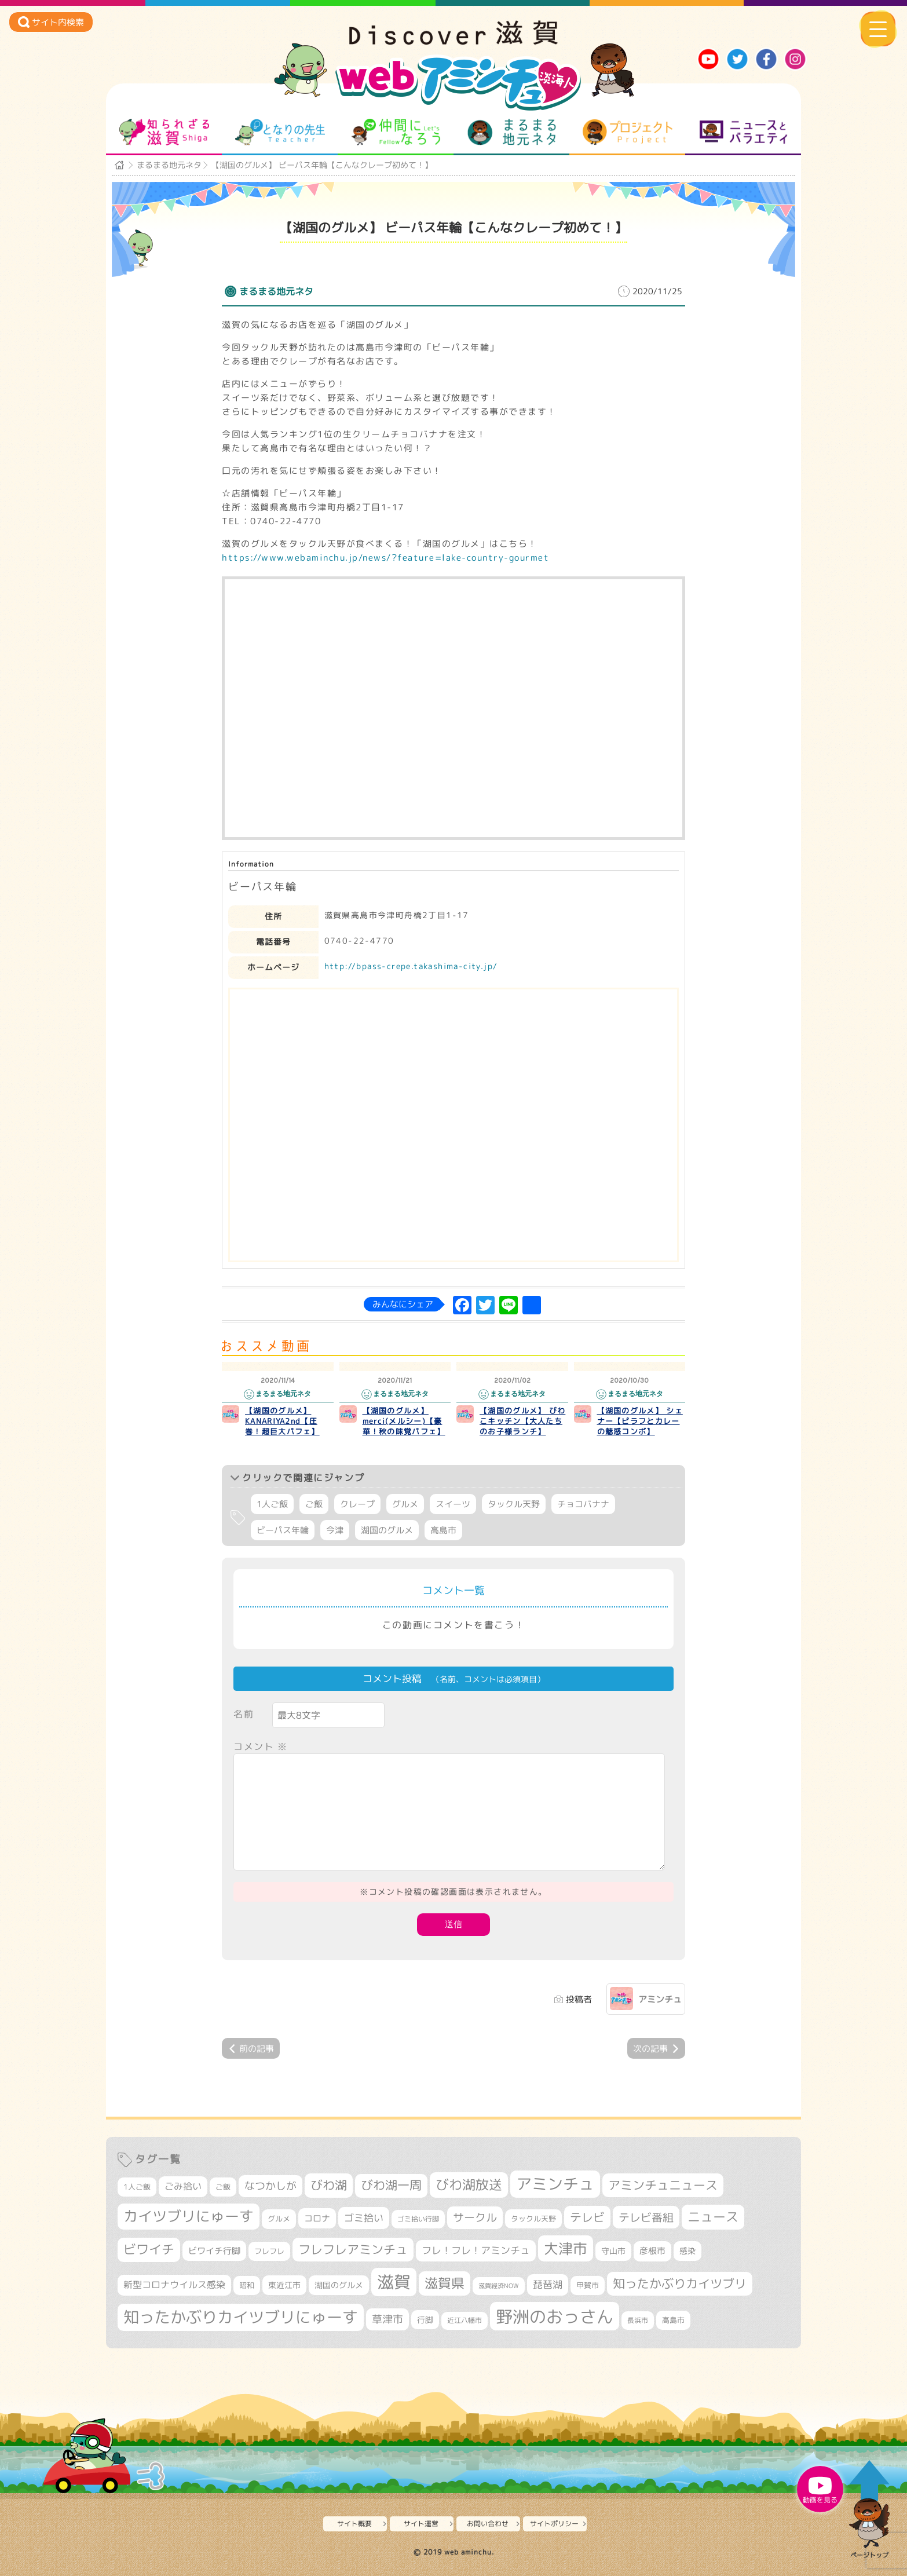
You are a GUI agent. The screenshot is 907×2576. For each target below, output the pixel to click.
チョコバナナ (583, 1504)
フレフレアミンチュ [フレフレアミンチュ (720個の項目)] (353, 2249)
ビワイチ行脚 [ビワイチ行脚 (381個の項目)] (214, 2251)
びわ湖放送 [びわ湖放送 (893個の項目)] (469, 2184)
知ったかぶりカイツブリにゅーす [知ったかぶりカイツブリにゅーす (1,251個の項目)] (240, 2317)
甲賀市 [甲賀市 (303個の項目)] (587, 2285)
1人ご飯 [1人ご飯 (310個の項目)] (137, 2187)
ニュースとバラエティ (743, 132)
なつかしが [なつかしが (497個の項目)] (270, 2186)
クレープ (357, 1504)
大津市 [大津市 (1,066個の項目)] (565, 2248)
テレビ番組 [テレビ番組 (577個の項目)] (646, 2217)
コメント (260, 1746)
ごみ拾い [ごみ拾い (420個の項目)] (183, 2186)
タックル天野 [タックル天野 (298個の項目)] (533, 2218)
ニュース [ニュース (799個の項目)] (712, 2217)
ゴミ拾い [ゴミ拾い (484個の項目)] (363, 2217)
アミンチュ (660, 1999)
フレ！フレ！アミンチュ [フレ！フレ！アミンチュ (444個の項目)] (476, 2250)
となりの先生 (280, 132)
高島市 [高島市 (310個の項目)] (673, 2320)
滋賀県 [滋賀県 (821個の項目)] (445, 2283)
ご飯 (314, 1504)
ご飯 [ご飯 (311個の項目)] (223, 2187)
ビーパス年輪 (283, 1530)
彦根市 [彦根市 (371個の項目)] (652, 2251)
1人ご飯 (272, 1504)
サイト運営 (421, 2524)
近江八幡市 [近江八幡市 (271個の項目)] (464, 2320)
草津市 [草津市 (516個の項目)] (387, 2319)
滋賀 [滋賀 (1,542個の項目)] (394, 2281)
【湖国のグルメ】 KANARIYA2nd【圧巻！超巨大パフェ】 (282, 1421)
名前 (243, 1714)
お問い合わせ (488, 2524)
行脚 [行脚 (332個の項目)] (425, 2319)
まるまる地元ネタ (512, 132)
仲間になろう (396, 132)
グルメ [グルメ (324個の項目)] (279, 2218)
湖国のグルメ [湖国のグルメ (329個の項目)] (338, 2284)
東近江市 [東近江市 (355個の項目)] (284, 2285)
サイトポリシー (554, 2524)
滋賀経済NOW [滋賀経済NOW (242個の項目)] (498, 2286)
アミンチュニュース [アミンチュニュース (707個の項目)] (663, 2185)
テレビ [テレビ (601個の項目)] (587, 2217)
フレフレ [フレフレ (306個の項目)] (269, 2251)
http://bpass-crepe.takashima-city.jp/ (411, 965)
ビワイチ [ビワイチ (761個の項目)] (148, 2249)
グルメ (405, 1504)
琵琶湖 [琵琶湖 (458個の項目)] (547, 2284)
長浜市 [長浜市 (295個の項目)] (637, 2320)
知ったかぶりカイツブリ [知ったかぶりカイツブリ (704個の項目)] (680, 2283)
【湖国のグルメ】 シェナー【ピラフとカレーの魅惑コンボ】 (640, 1421)
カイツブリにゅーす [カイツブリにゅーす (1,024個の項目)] (188, 2216)
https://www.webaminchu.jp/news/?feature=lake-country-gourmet (385, 557)
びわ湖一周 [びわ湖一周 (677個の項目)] (391, 2185)
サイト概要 (354, 2524)
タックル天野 (514, 1504)
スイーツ (453, 1504)
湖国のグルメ (387, 1530)
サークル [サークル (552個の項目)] (475, 2217)
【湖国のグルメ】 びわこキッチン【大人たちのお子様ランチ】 (522, 1421)
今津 (334, 1530)
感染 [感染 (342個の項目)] (687, 2251)
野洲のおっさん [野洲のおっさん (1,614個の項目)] (554, 2316)
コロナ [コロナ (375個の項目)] (317, 2218)
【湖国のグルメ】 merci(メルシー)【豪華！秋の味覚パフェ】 (404, 1421)
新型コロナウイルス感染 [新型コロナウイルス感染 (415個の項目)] (174, 2284)
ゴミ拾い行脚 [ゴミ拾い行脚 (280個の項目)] (418, 2219)
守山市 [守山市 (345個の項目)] (613, 2251)
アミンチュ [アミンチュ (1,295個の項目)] (555, 2184)
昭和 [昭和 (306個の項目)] (246, 2285)
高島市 (443, 1530)
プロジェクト (627, 132)
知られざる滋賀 (164, 132)
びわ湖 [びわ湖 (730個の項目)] (328, 2185)
